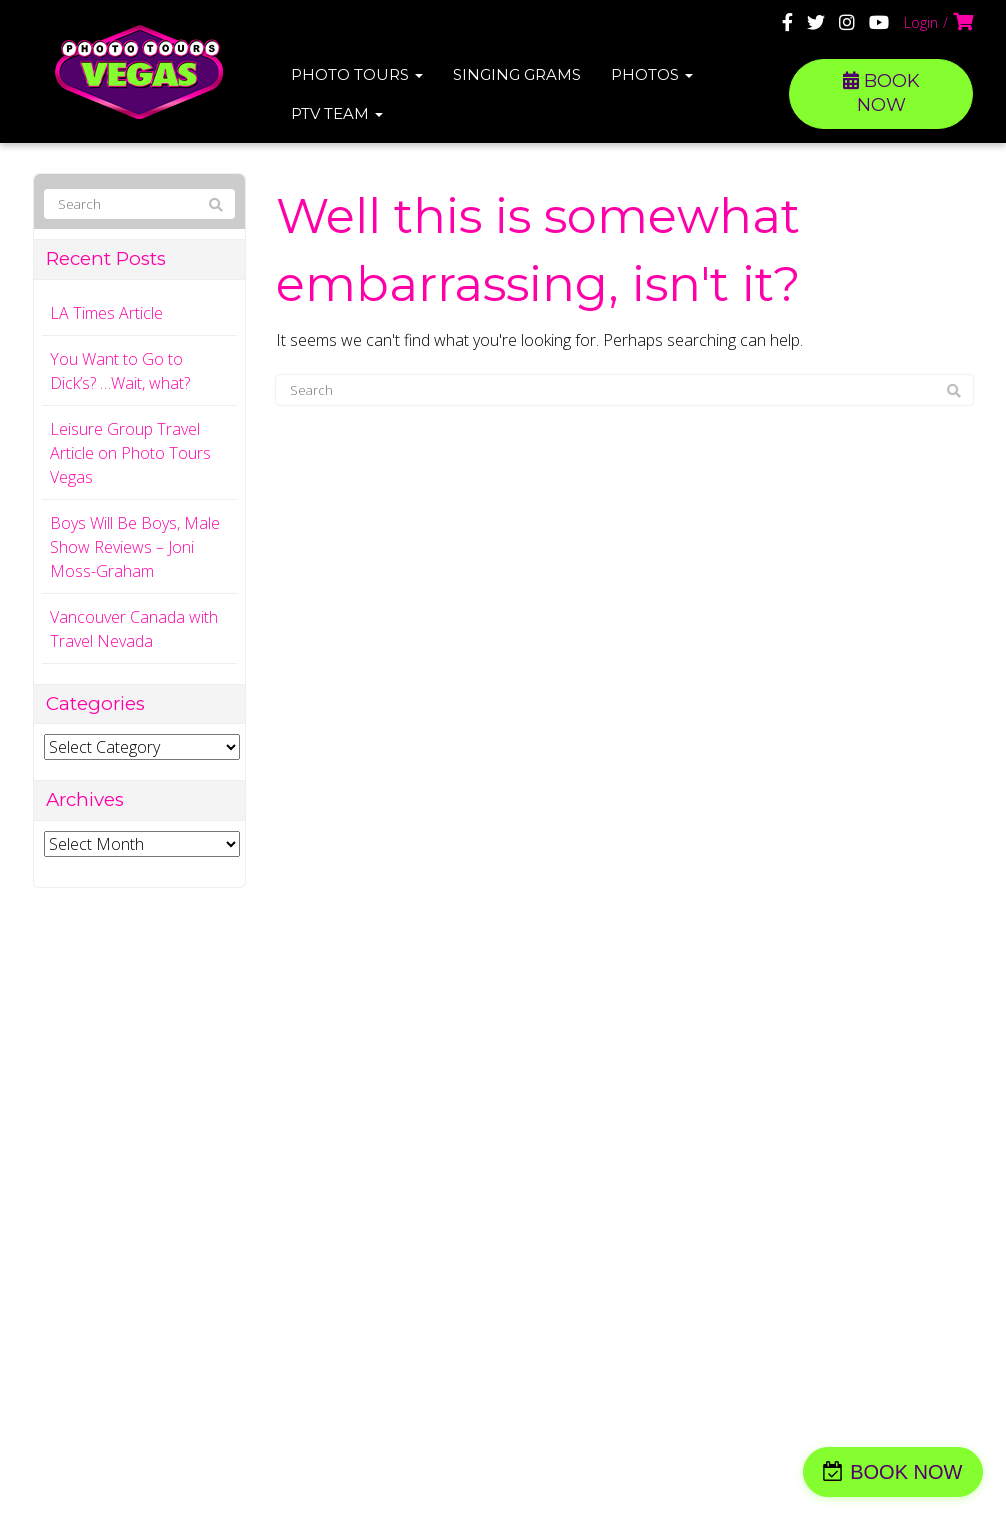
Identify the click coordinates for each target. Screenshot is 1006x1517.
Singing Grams (517, 74)
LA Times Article (106, 313)
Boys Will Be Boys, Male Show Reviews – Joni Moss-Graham (135, 547)
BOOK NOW (881, 93)
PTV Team (337, 113)
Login (921, 22)
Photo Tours (357, 74)
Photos (652, 74)
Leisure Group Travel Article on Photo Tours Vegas (130, 453)
